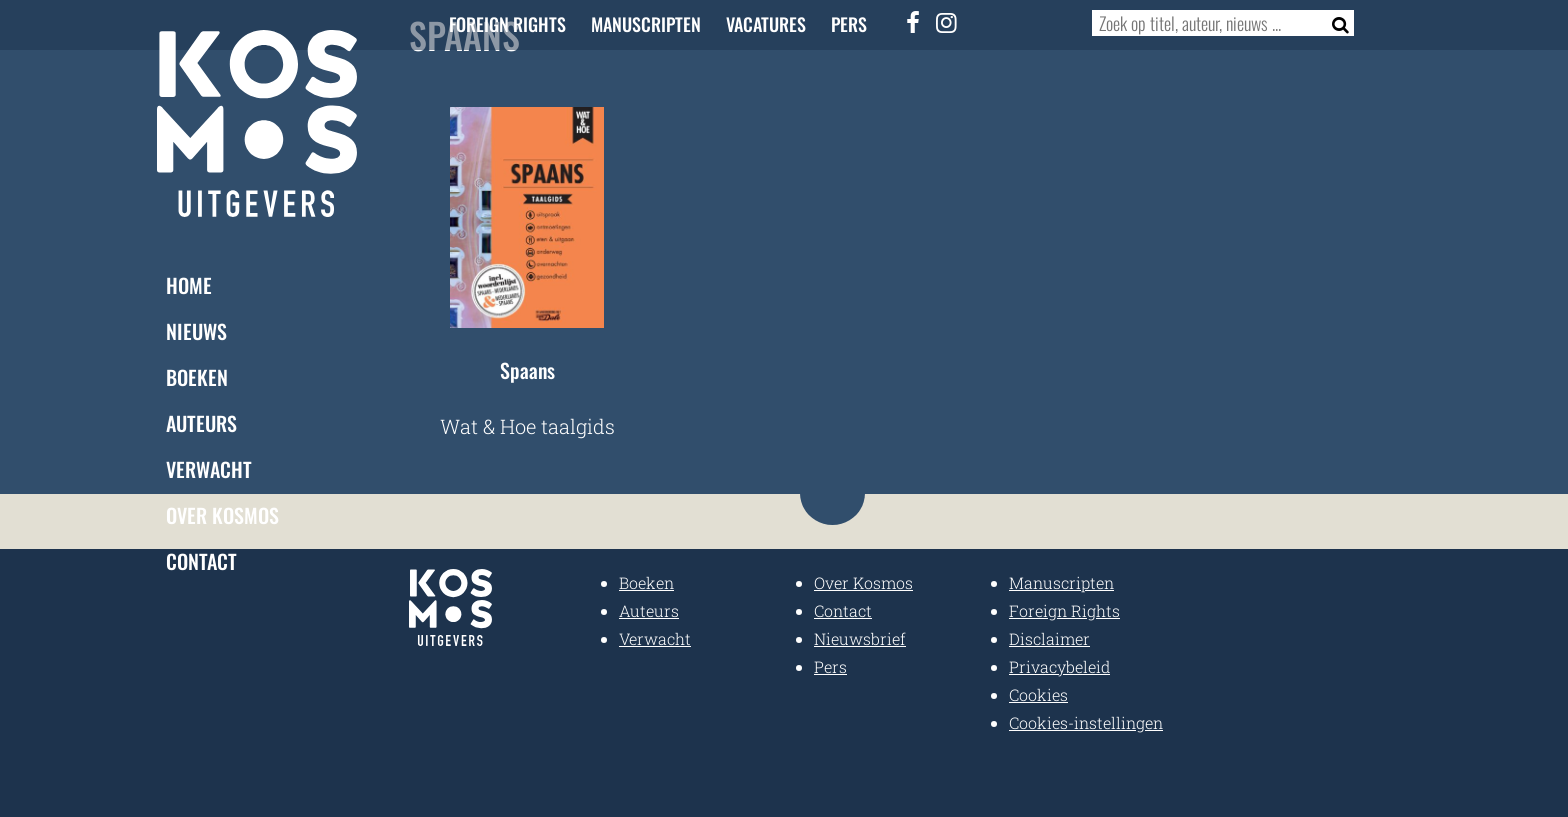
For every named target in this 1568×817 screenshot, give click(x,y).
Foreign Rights (507, 24)
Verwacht (209, 469)
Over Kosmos (222, 515)
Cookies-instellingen (1086, 722)
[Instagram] (947, 22)
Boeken (197, 377)
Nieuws (196, 331)
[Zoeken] (1334, 23)
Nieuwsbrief (860, 638)
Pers (849, 24)
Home (189, 285)
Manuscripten (646, 24)
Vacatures (766, 24)
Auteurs (201, 423)
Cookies (1038, 694)
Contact (201, 561)
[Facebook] (914, 22)
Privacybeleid (1059, 666)
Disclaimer (1049, 638)
